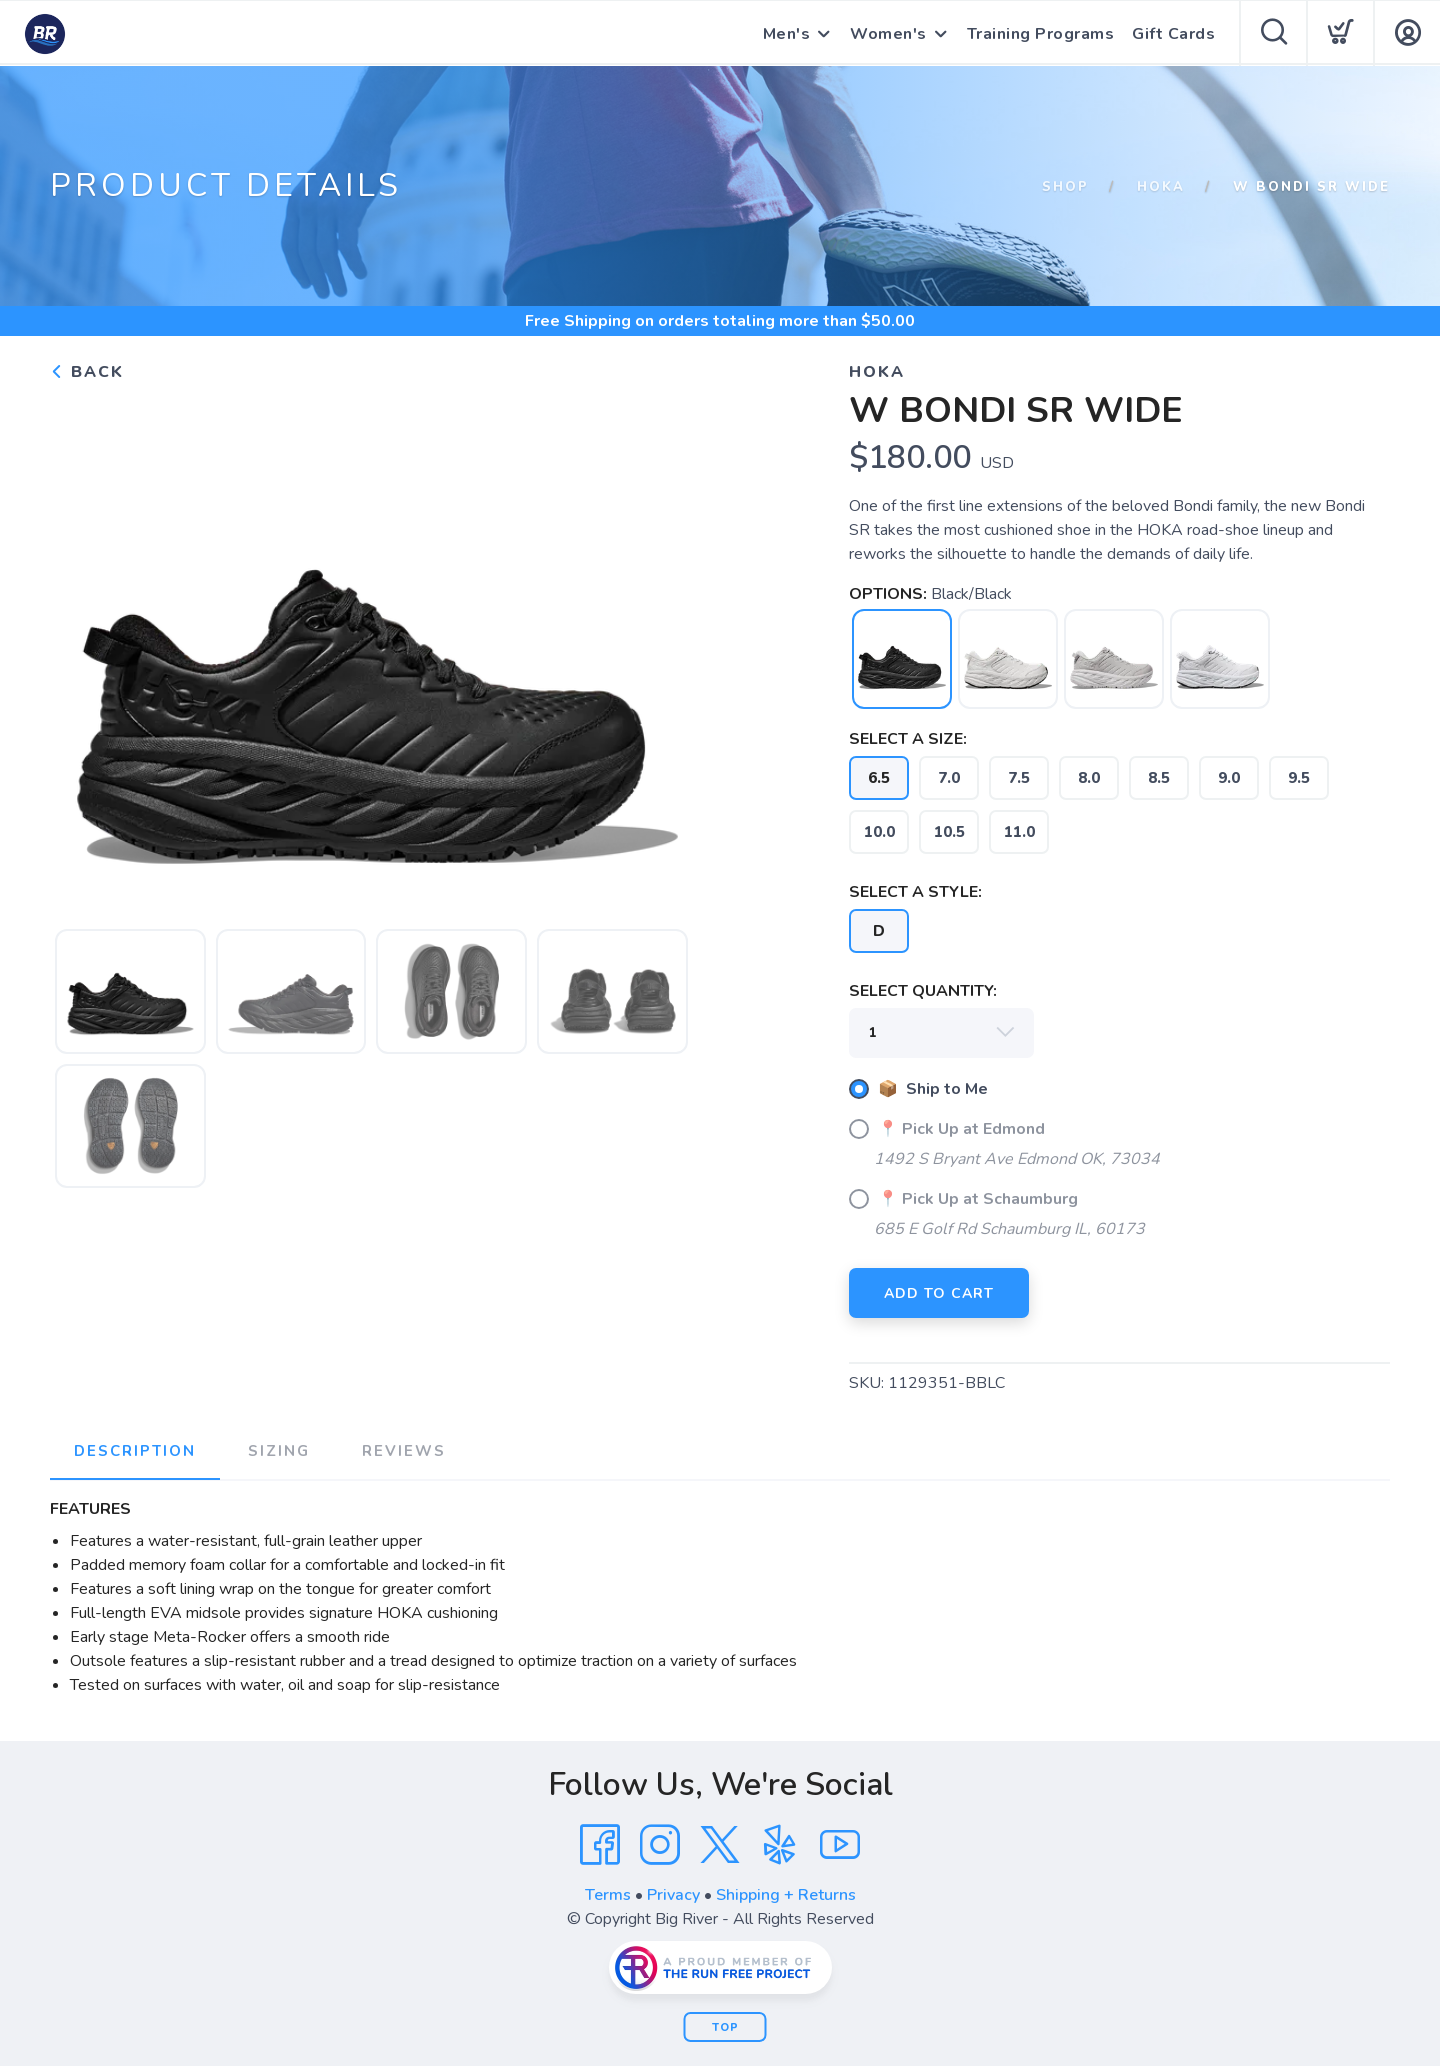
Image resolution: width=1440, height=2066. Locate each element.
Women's (888, 34)
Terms (608, 1895)
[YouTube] (840, 1845)
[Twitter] (720, 1845)
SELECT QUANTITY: (923, 991)
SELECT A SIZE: (908, 739)
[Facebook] (600, 1845)
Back (87, 372)
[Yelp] (780, 1845)
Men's (787, 34)
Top (725, 2027)
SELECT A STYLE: (915, 892)
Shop (1065, 187)
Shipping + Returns (786, 1895)
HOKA (1161, 187)
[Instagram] (660, 1845)
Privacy (673, 1895)
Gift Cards (1173, 34)
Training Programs (1041, 34)
